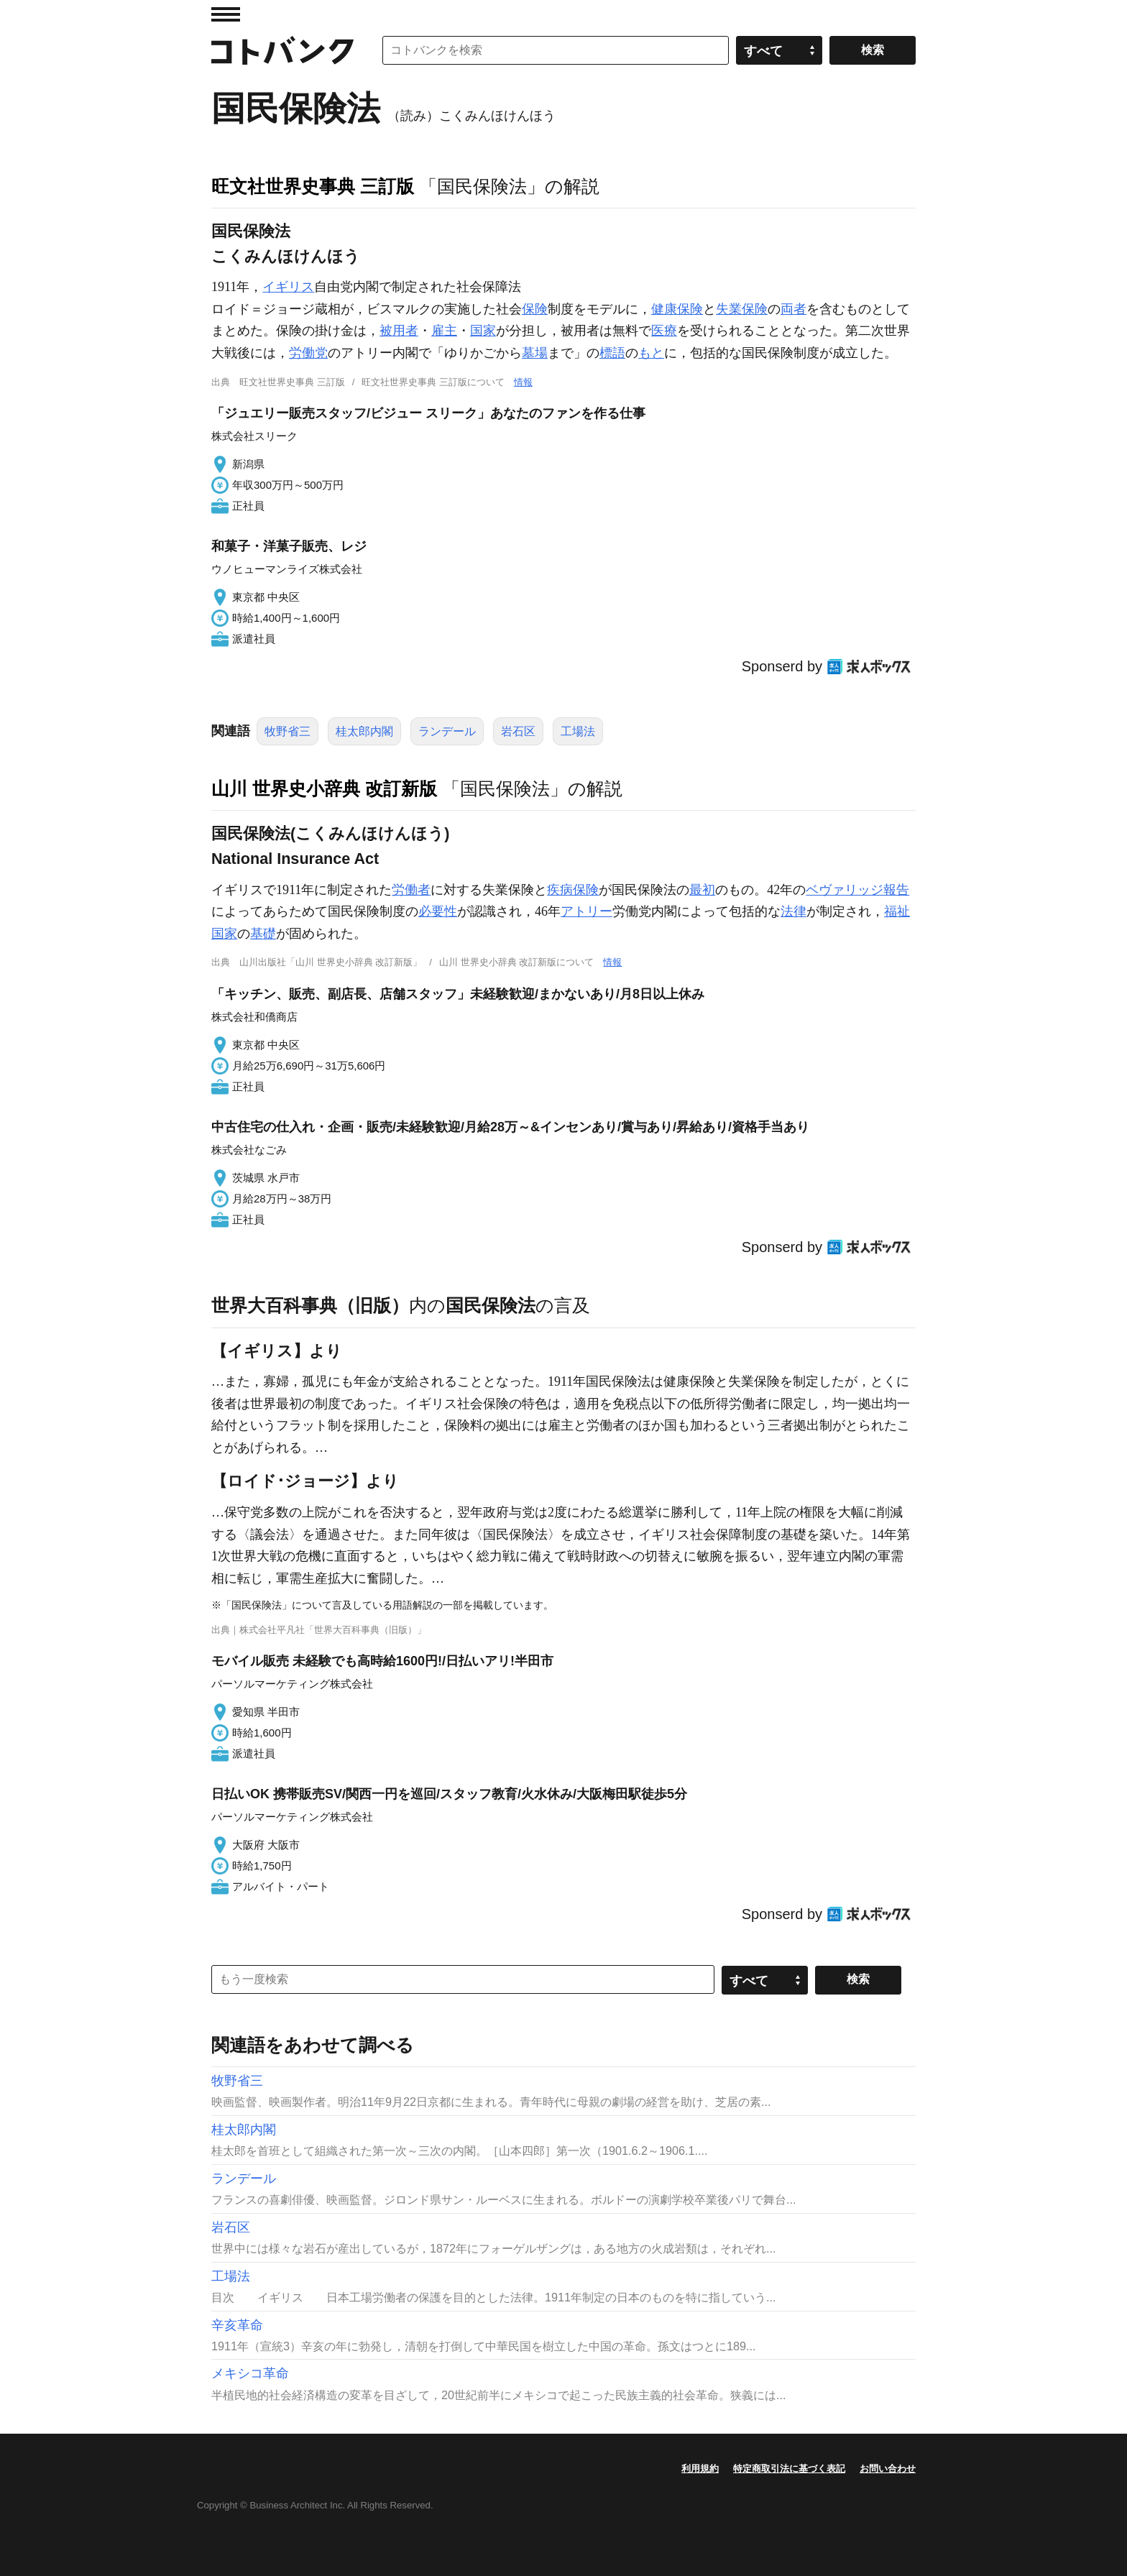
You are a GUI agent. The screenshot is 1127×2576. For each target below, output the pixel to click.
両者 (793, 309)
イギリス (288, 287)
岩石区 (518, 731)
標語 (612, 353)
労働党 (308, 353)
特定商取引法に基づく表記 (789, 2468)
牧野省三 (287, 731)
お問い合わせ (888, 2468)
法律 (793, 911)
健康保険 (677, 309)
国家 (483, 330)
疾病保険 (573, 890)
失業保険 (742, 309)
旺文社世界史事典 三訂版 (312, 186)
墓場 (535, 353)
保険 (535, 309)
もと (651, 353)
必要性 (437, 911)
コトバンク (282, 50)
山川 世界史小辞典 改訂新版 (324, 788)
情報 (523, 382)
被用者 (399, 330)
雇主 (444, 330)
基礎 (263, 933)
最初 (702, 890)
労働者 (411, 890)
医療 (664, 330)
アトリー (586, 911)
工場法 (578, 731)
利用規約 (700, 2468)
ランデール (447, 731)
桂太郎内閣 (364, 731)
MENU (225, 14)
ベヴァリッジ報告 (857, 890)
